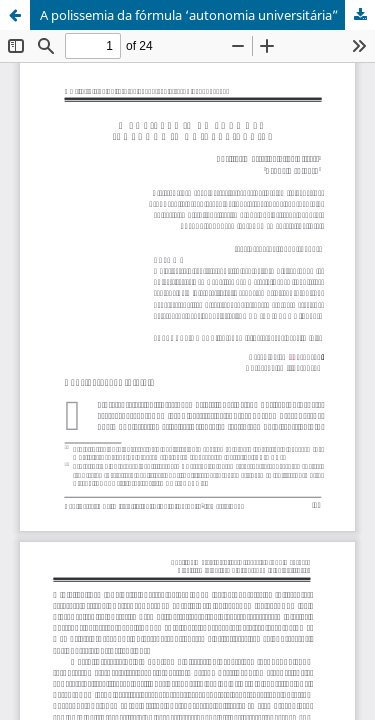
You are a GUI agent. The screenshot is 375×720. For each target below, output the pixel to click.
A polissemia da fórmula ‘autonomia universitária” (189, 15)
